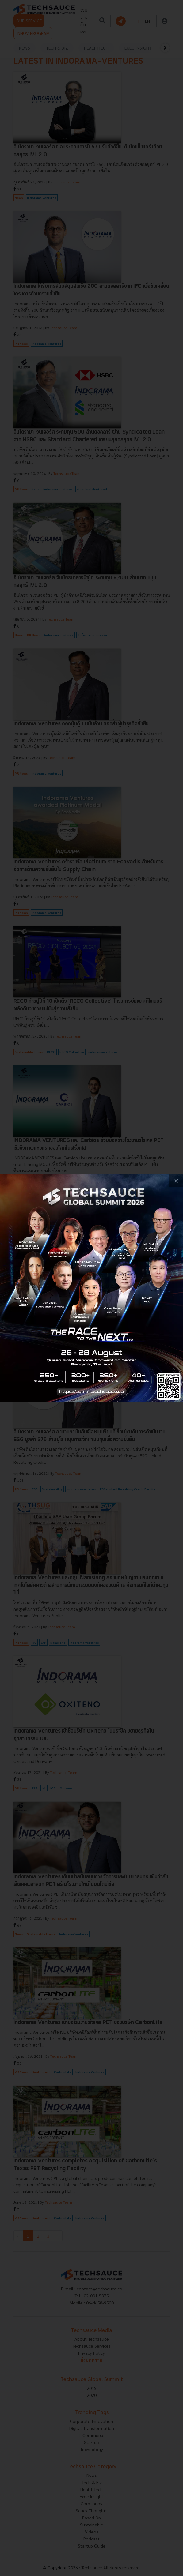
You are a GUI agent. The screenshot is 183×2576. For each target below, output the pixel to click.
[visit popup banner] (91, 1288)
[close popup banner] (176, 1181)
